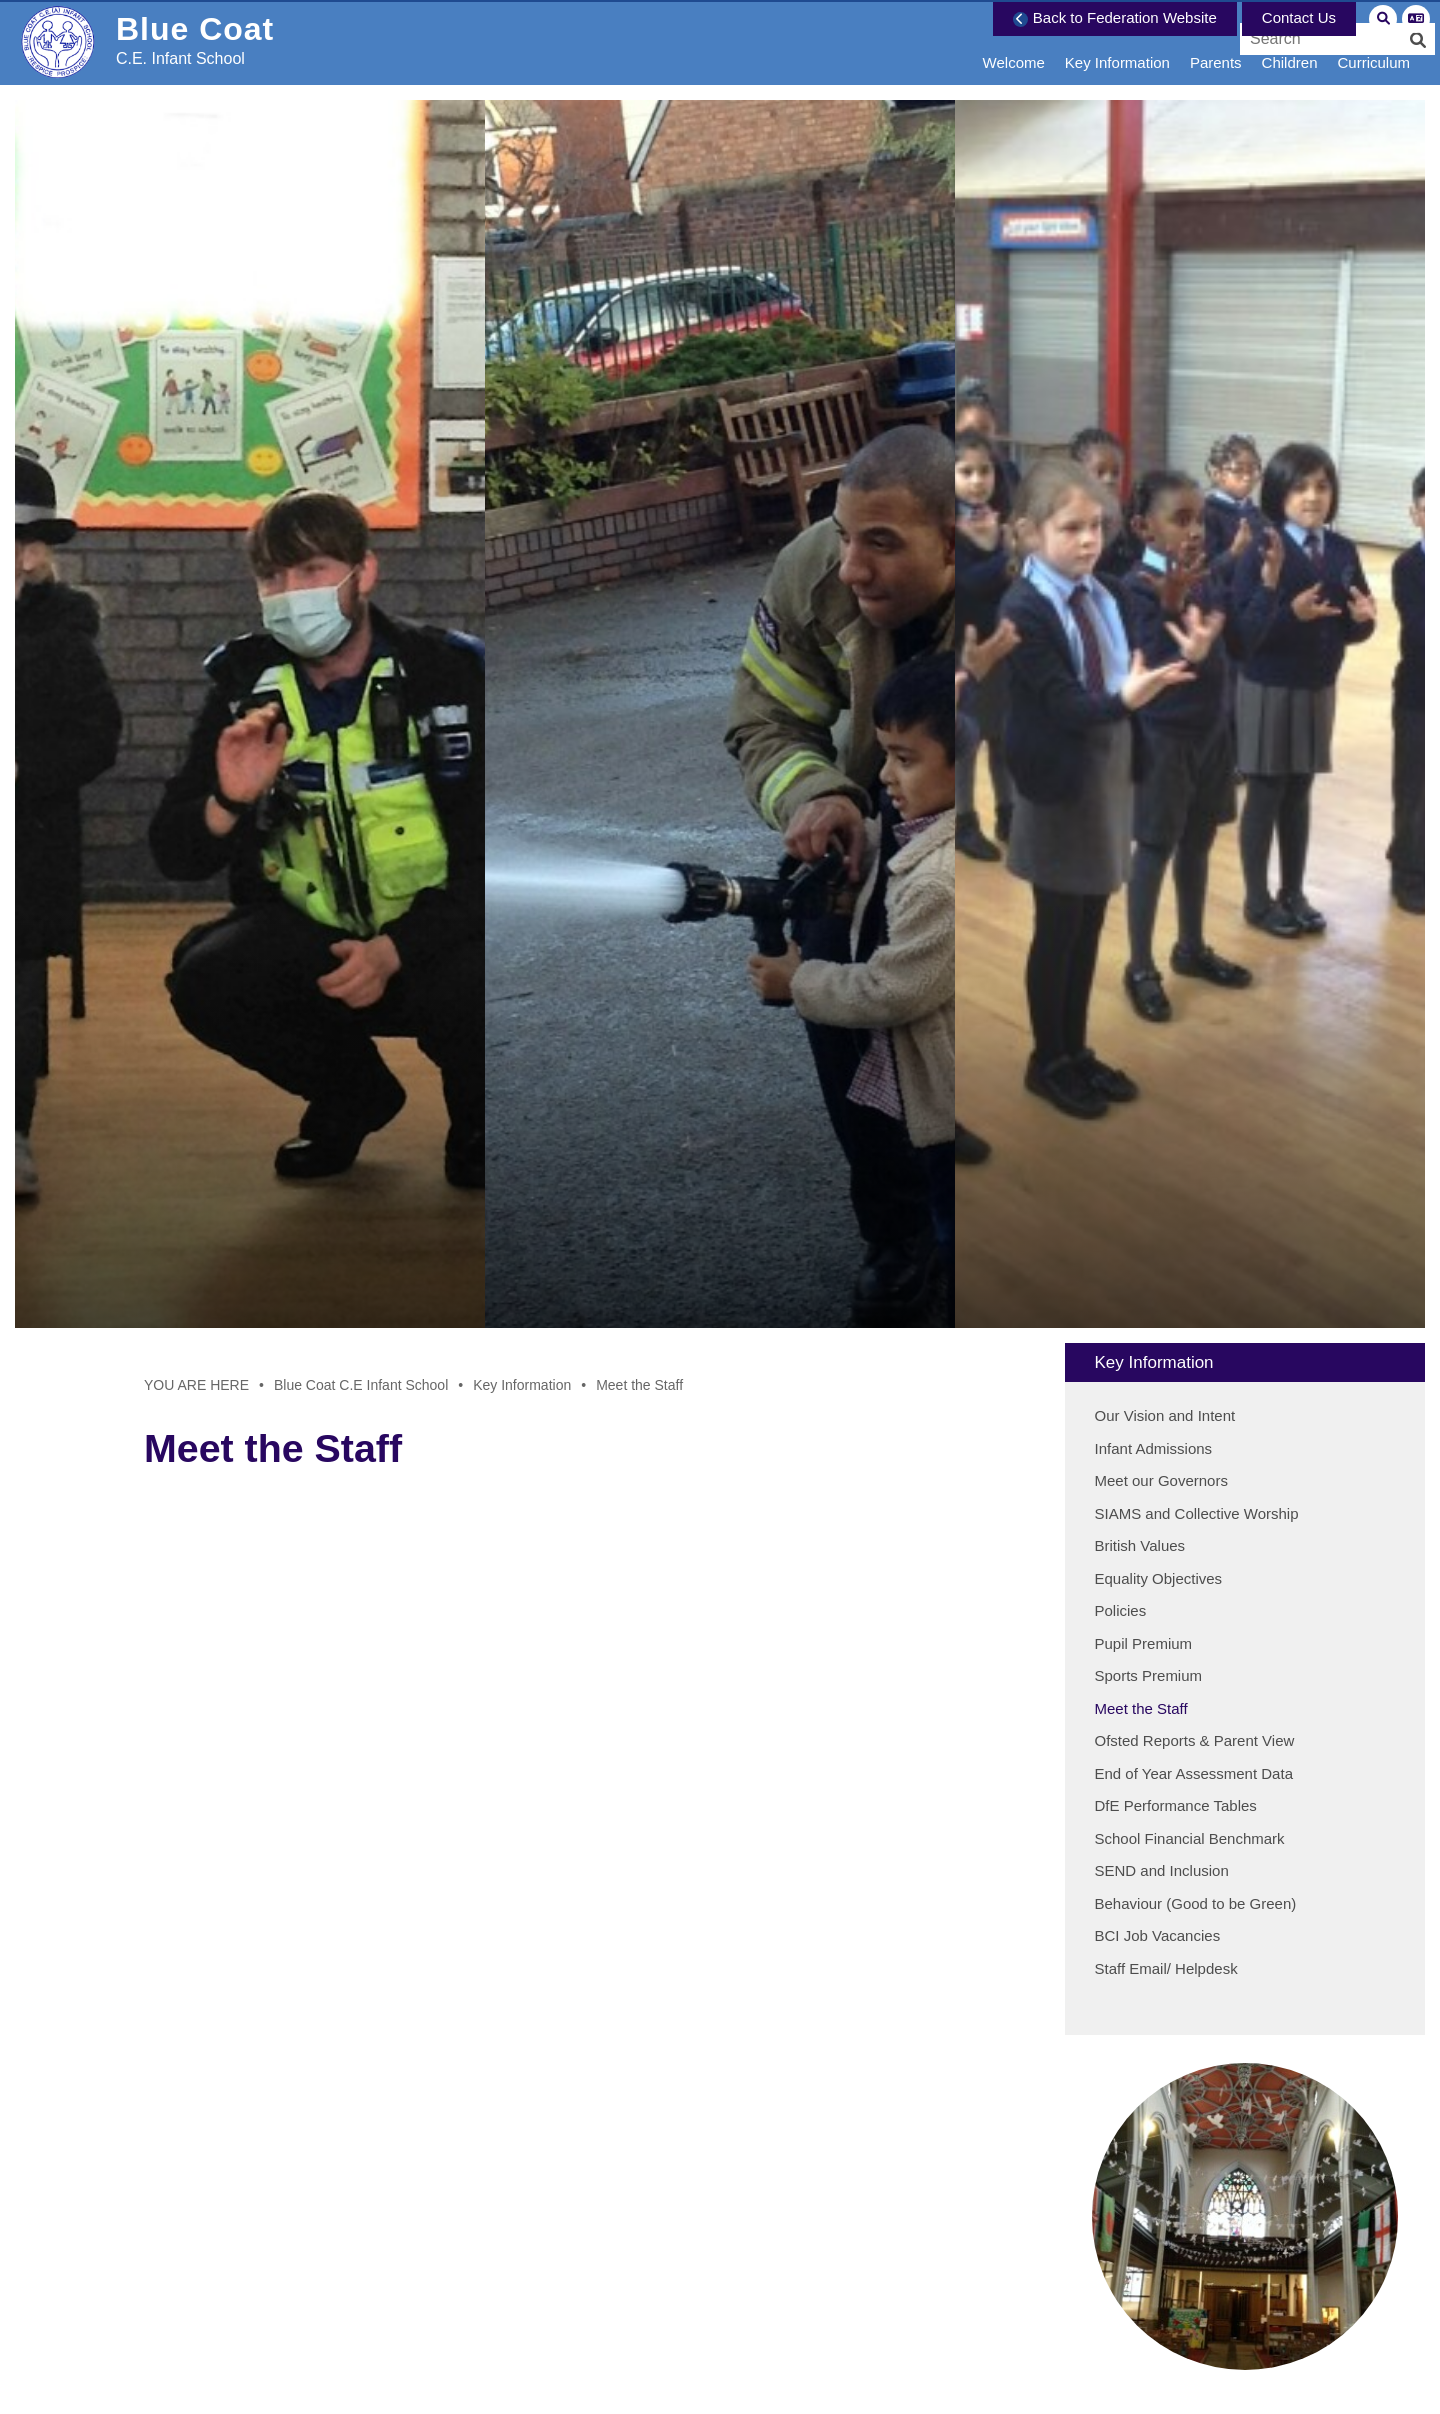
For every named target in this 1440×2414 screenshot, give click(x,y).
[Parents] (1216, 42)
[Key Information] (1117, 42)
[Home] (165, 55)
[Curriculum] (1373, 42)
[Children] (1290, 42)
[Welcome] (1014, 42)
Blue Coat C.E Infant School (361, 1385)
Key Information (522, 1385)
